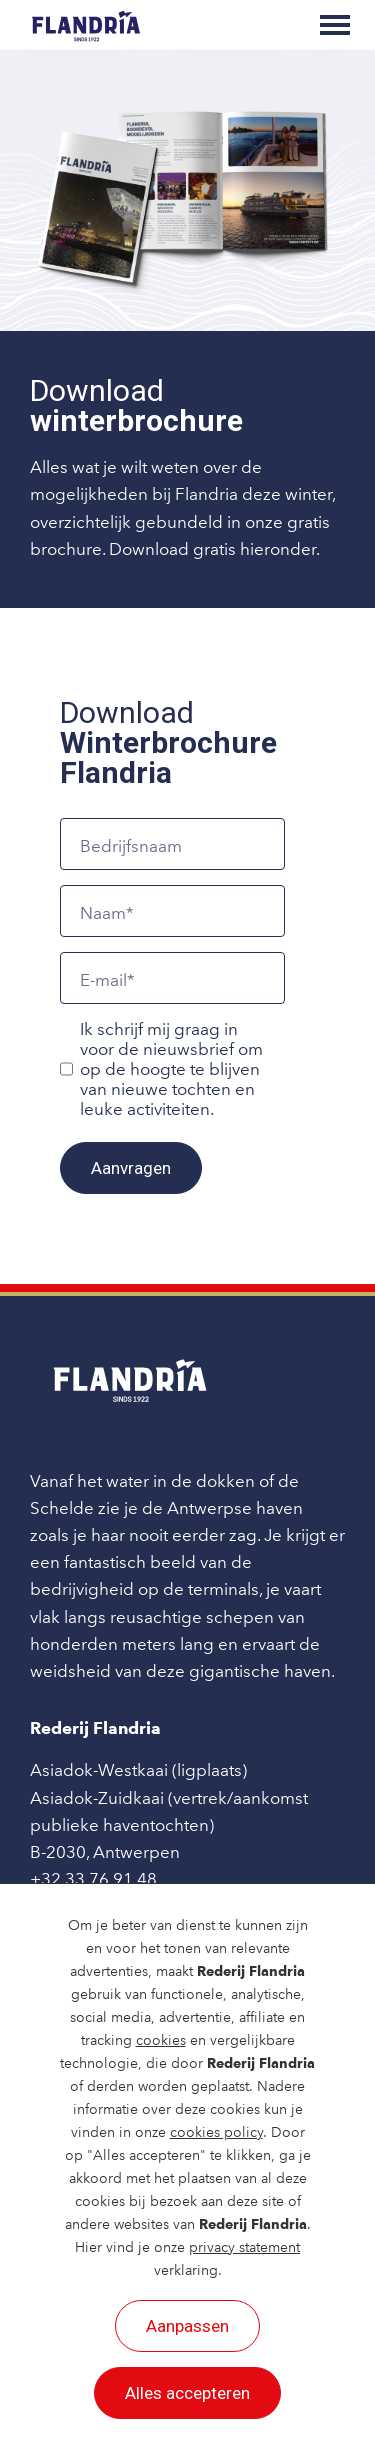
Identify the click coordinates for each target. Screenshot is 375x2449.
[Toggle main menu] (335, 25)
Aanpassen (187, 2326)
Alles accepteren (187, 2393)
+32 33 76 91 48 (93, 1879)
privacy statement (244, 2247)
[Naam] (172, 911)
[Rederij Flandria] (86, 25)
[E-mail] (172, 978)
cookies (161, 2040)
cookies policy (216, 2132)
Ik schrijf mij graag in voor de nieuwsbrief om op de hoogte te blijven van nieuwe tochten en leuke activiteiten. (171, 1069)
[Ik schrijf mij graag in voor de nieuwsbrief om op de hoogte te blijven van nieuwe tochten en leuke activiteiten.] (66, 1069)
